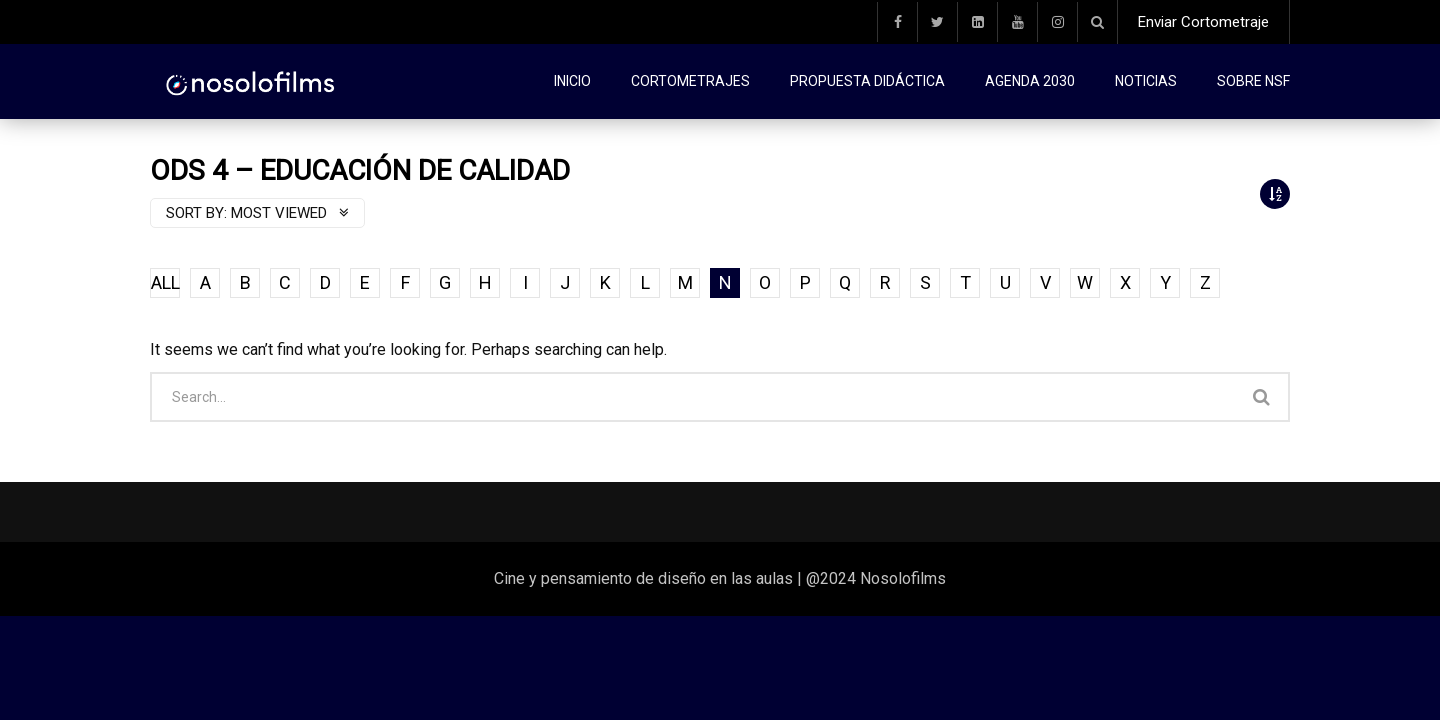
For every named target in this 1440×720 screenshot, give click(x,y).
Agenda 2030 (1030, 81)
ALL (165, 282)
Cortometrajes (690, 81)
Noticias (1146, 81)
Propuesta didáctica (867, 81)
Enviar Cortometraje (1203, 22)
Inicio (572, 81)
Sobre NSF (1253, 81)
